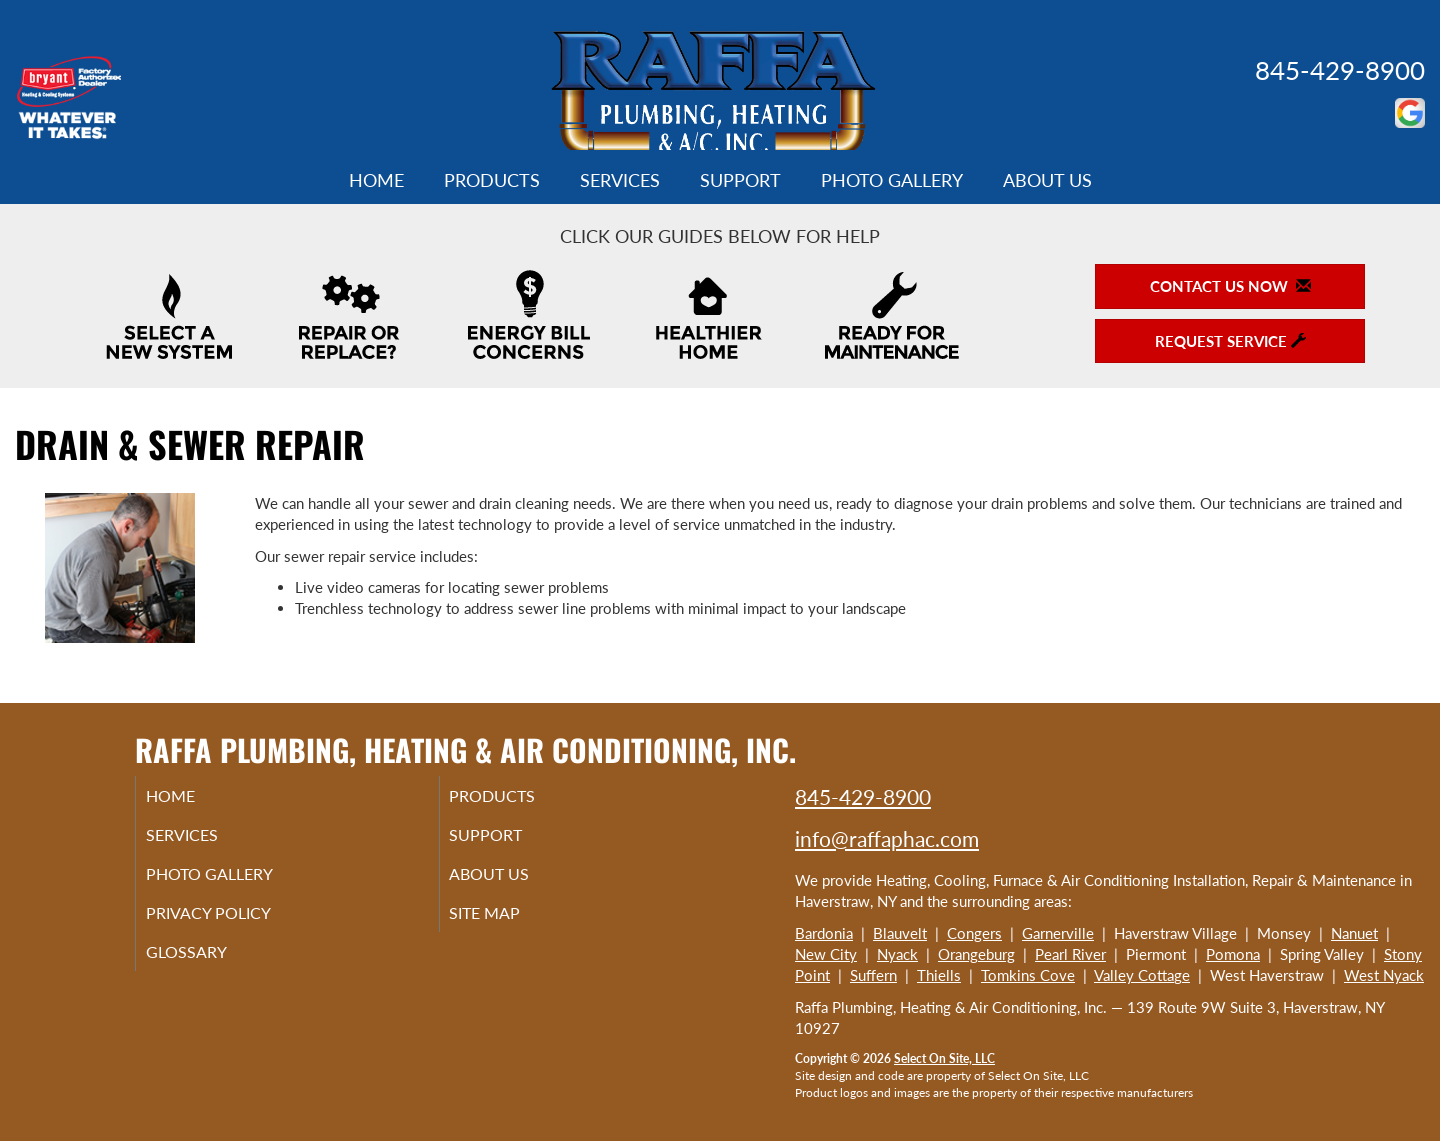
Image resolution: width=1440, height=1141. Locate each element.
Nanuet (1354, 933)
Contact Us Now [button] (1230, 286)
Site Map (510, 923)
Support (740, 180)
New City (826, 954)
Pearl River (1070, 954)
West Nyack (1384, 975)
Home (376, 180)
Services (620, 180)
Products (492, 180)
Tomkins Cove (1028, 975)
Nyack (897, 954)
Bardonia (824, 933)
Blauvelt (900, 933)
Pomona (1233, 954)
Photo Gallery (892, 180)
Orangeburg (976, 954)
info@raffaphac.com (887, 838)
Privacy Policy (235, 923)
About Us (1047, 180)
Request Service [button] (1230, 341)
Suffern (873, 975)
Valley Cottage (1142, 975)
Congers (974, 933)
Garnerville (1058, 933)
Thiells (939, 975)
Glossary (210, 965)
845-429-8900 (1340, 70)
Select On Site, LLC (944, 1058)
